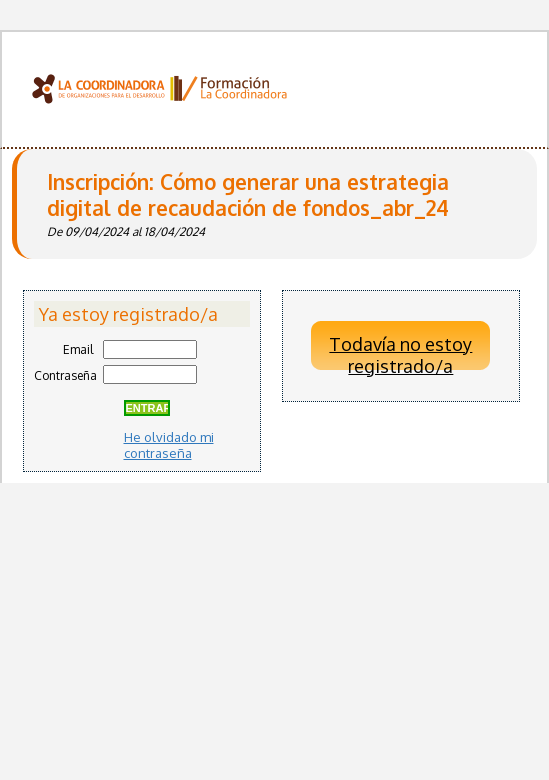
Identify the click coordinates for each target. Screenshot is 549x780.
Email (78, 349)
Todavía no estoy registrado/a (400, 352)
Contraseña (65, 375)
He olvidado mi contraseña (169, 445)
